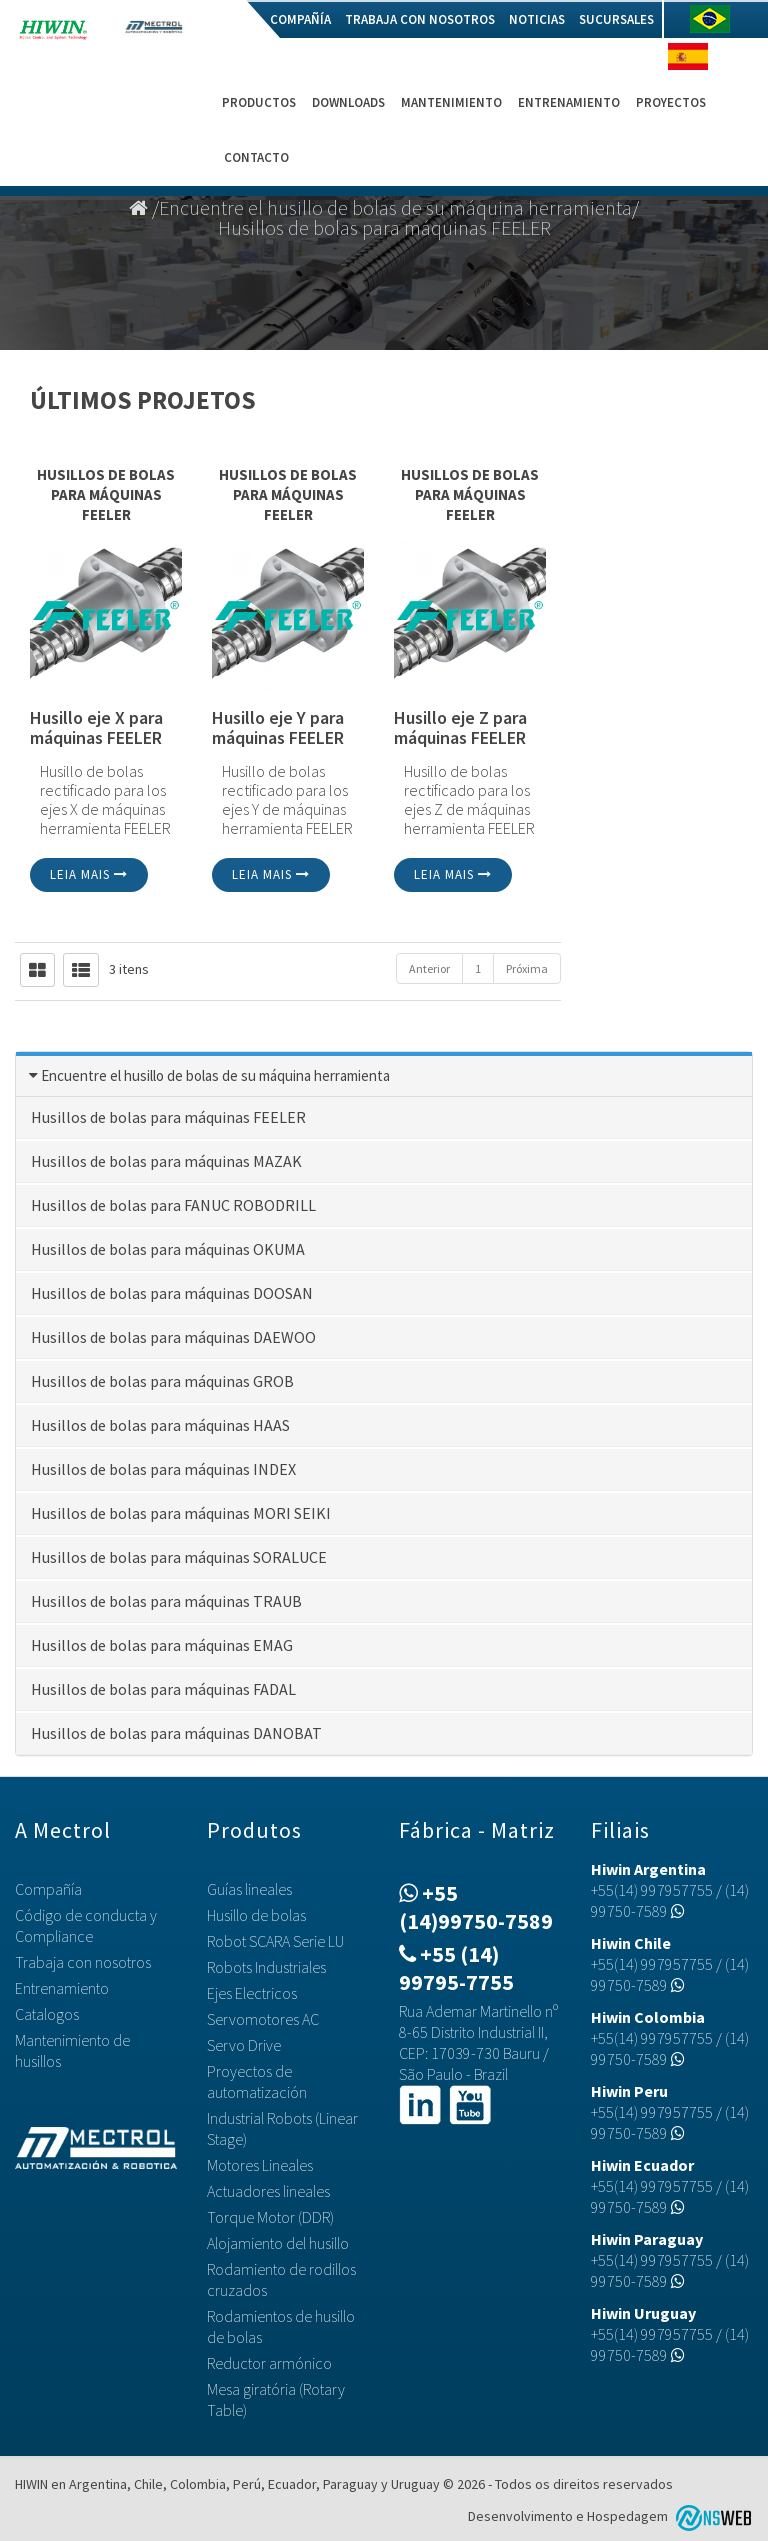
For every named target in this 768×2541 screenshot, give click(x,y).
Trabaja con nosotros (420, 19)
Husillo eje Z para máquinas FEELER (460, 728)
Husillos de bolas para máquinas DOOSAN (172, 1293)
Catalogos (47, 2014)
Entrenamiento (569, 102)
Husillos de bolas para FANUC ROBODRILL (173, 1205)
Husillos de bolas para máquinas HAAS (160, 1425)
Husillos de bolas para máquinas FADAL (163, 1689)
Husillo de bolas (256, 1915)
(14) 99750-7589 (670, 1900)
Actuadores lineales (268, 2191)
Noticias (537, 19)
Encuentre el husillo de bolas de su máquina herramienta (395, 207)
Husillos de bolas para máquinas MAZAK (166, 1161)
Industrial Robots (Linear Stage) (282, 2128)
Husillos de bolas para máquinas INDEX (163, 1469)
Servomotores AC (263, 2019)
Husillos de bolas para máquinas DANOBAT (176, 1733)
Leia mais (89, 874)
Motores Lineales (260, 2165)
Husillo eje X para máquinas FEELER (96, 728)
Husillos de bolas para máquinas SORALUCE (179, 1557)
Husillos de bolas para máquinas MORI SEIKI (181, 1513)
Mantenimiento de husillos (72, 2050)
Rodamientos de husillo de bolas (281, 2326)
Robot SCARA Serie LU (275, 1941)
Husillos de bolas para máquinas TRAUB (166, 1601)
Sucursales (616, 19)
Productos (259, 102)
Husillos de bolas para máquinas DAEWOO (173, 1337)
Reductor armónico (269, 2363)
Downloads (348, 102)
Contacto (256, 157)
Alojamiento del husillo (278, 2243)
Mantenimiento (451, 102)
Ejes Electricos (252, 1993)
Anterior (429, 968)
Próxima (527, 968)
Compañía (300, 19)
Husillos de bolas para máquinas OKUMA (168, 1249)
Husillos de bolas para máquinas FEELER (384, 227)
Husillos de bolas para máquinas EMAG (162, 1645)
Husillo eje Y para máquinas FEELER (278, 728)
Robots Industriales (266, 1967)
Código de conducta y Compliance (86, 1925)
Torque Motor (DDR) (270, 2217)
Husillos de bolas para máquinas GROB (162, 1381)
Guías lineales (249, 1889)
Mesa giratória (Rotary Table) (276, 2399)
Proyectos (671, 102)
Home (238, 19)
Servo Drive (244, 2045)
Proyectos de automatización (257, 2081)
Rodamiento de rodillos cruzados (281, 2279)
